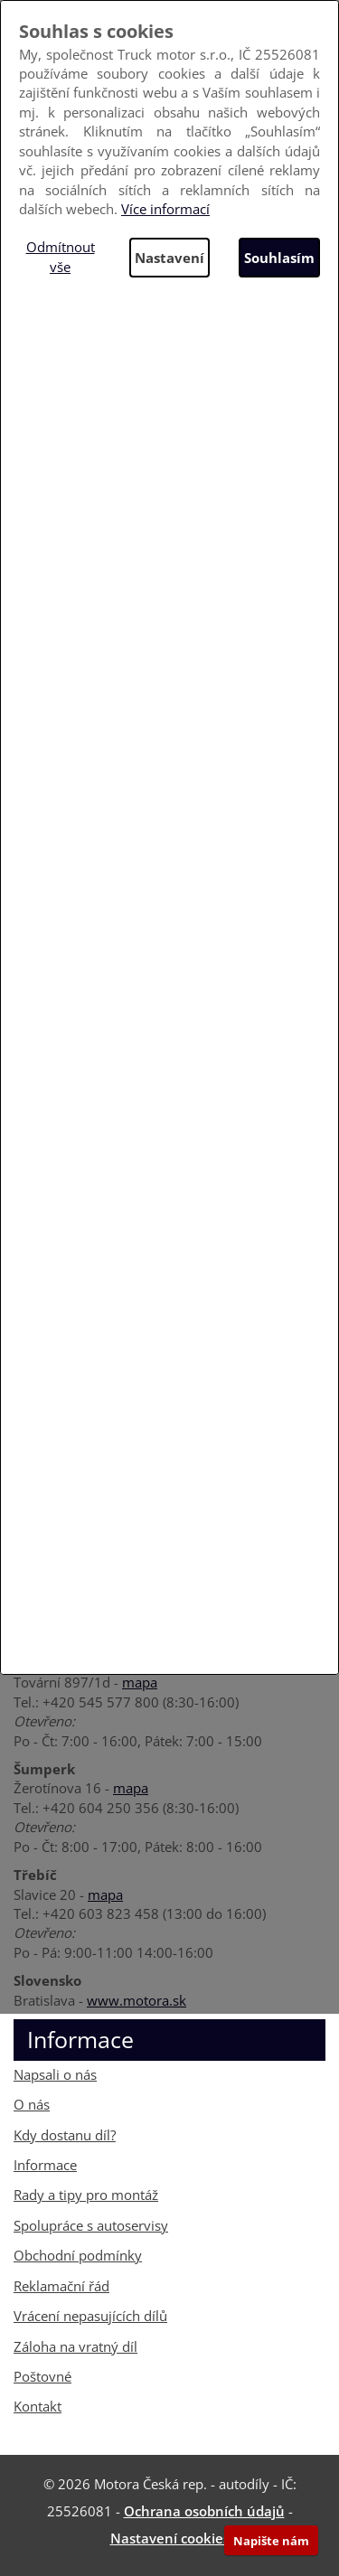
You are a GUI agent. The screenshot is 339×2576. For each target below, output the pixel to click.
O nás (32, 2104)
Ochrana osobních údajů (204, 2511)
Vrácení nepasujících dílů (90, 2316)
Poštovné (42, 2376)
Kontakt (37, 2406)
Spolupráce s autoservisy (91, 2225)
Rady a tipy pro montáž (86, 2195)
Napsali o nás (55, 2074)
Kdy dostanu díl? (65, 2135)
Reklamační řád (61, 2286)
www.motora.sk (136, 2000)
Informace (45, 2165)
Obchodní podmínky (78, 2255)
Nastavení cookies (170, 2538)
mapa (139, 1682)
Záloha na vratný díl (75, 2346)
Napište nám (271, 2541)
